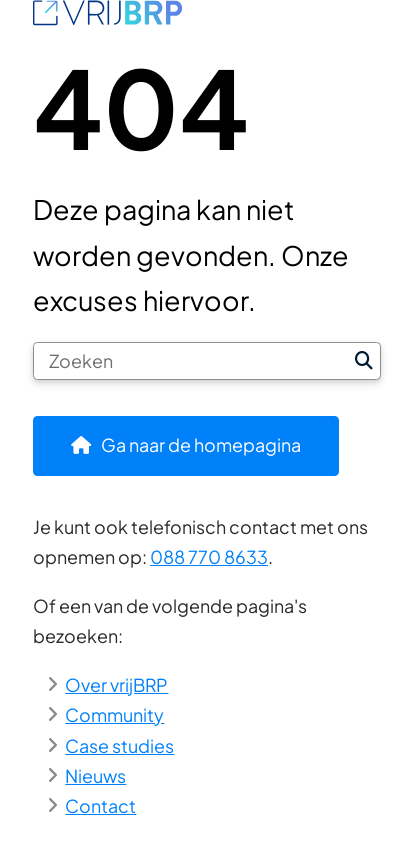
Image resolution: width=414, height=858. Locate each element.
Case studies (119, 745)
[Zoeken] (190, 361)
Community (114, 714)
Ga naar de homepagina (201, 444)
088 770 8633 (209, 556)
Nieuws (95, 775)
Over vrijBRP (116, 684)
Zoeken (364, 361)
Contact (100, 805)
